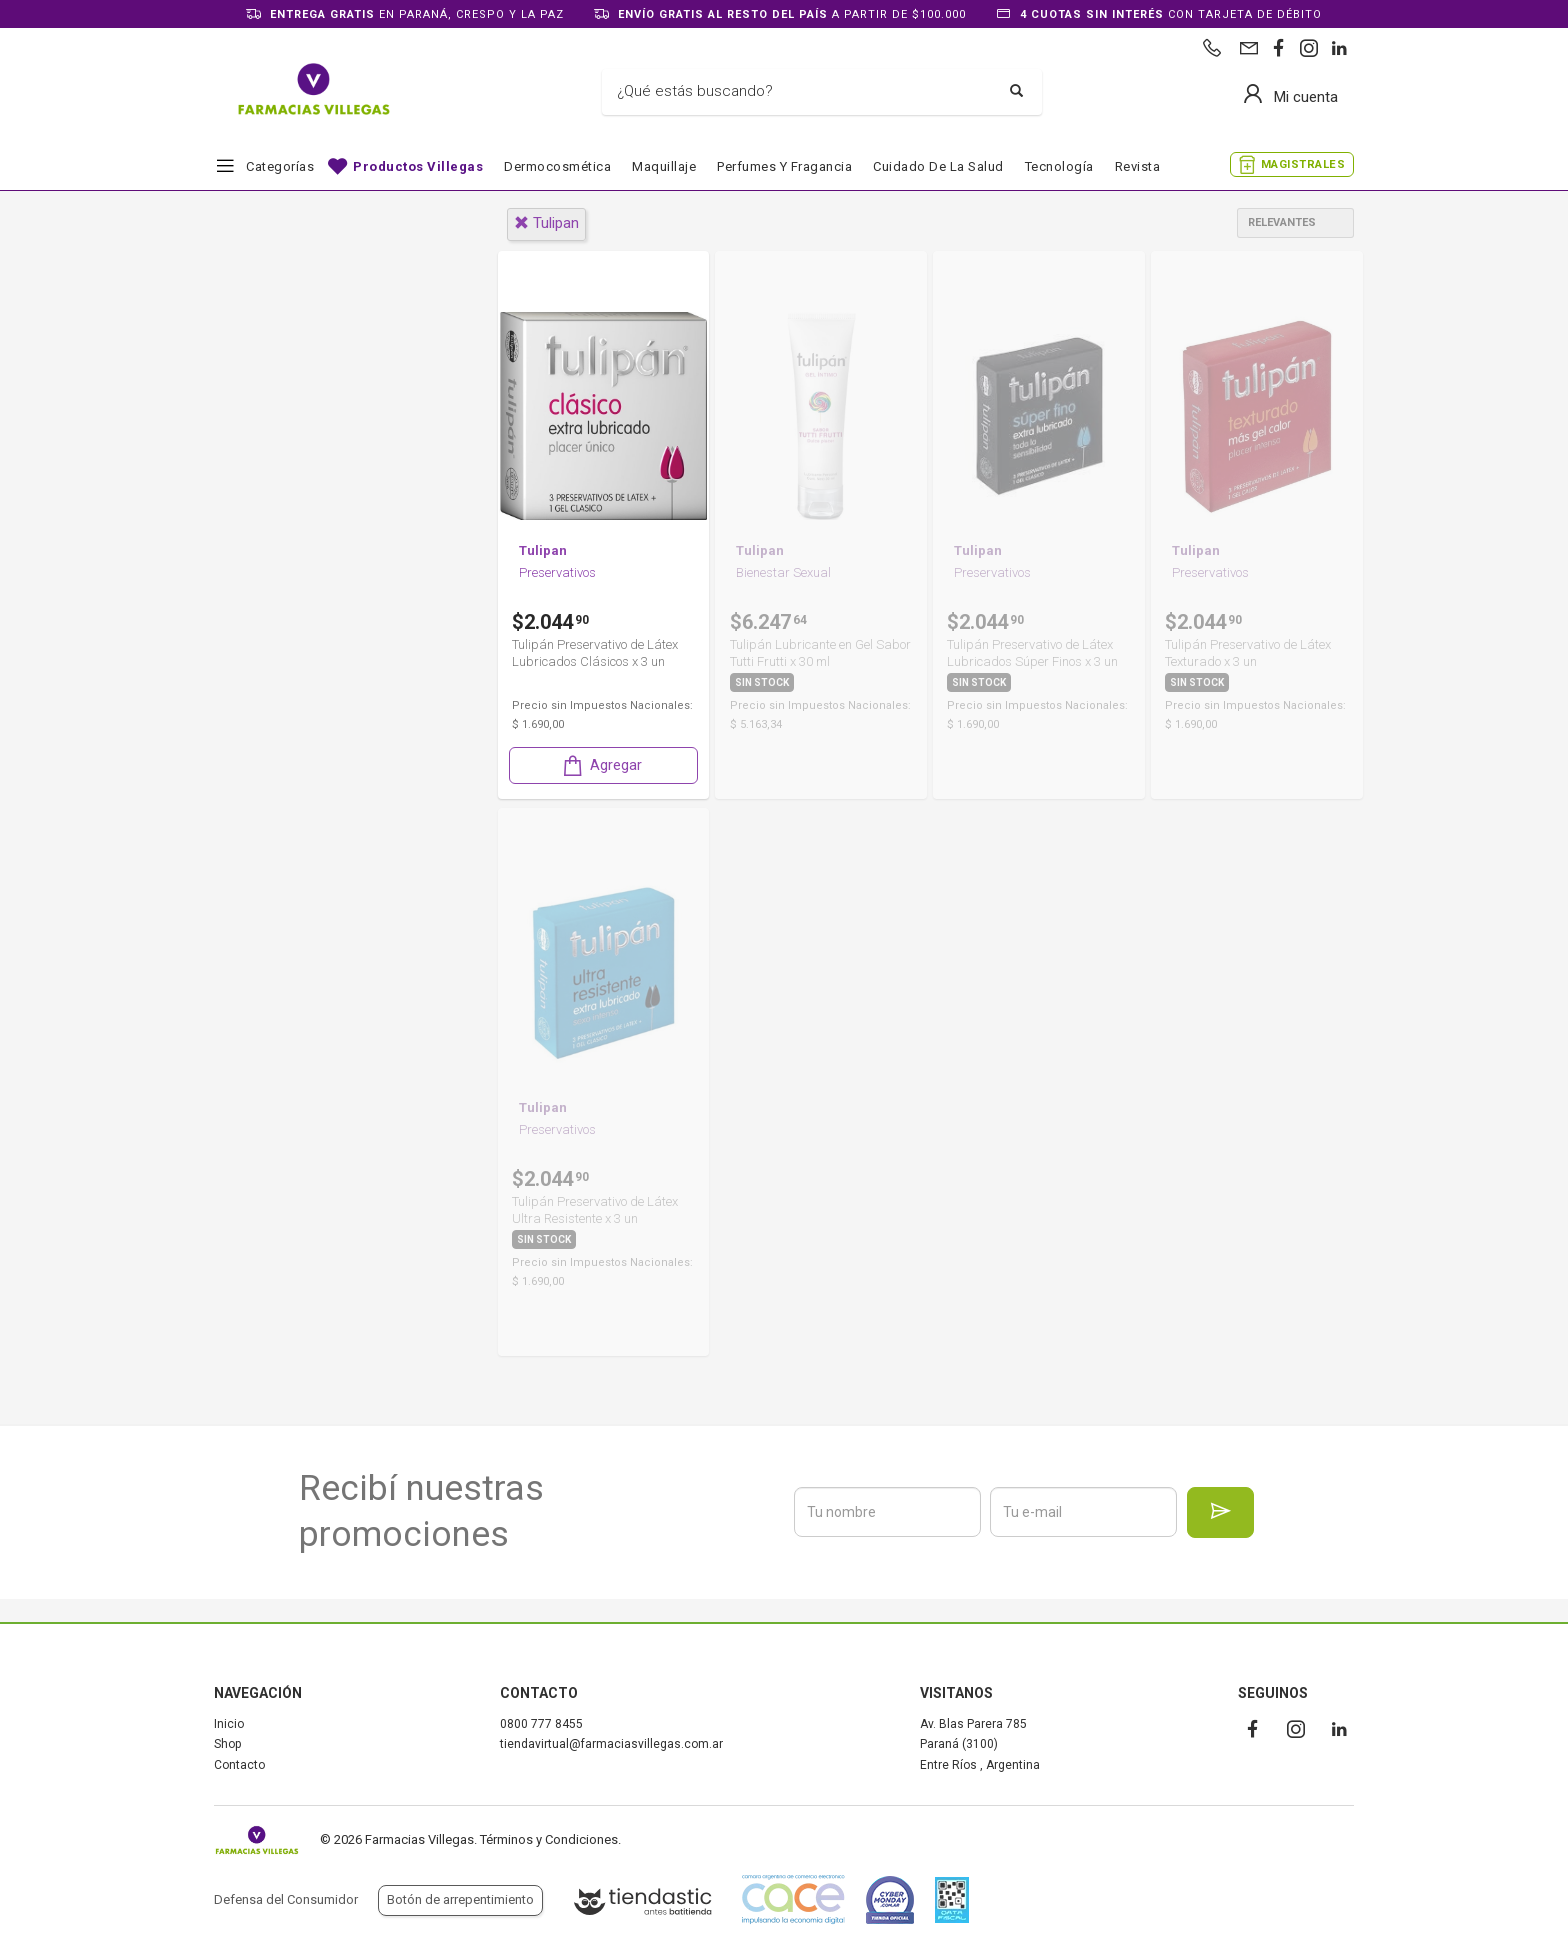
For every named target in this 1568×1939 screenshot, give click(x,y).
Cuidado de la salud (938, 166)
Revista (1138, 166)
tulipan (546, 223)
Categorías (280, 166)
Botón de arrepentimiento (460, 1899)
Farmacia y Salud (300, 506)
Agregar (601, 774)
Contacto (239, 1765)
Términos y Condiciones (549, 1839)
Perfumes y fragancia (784, 166)
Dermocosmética (557, 166)
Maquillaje (664, 166)
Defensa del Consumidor (286, 1899)
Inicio (229, 1724)
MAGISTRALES (1303, 164)
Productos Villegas (418, 166)
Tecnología (1059, 166)
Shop (227, 1744)
